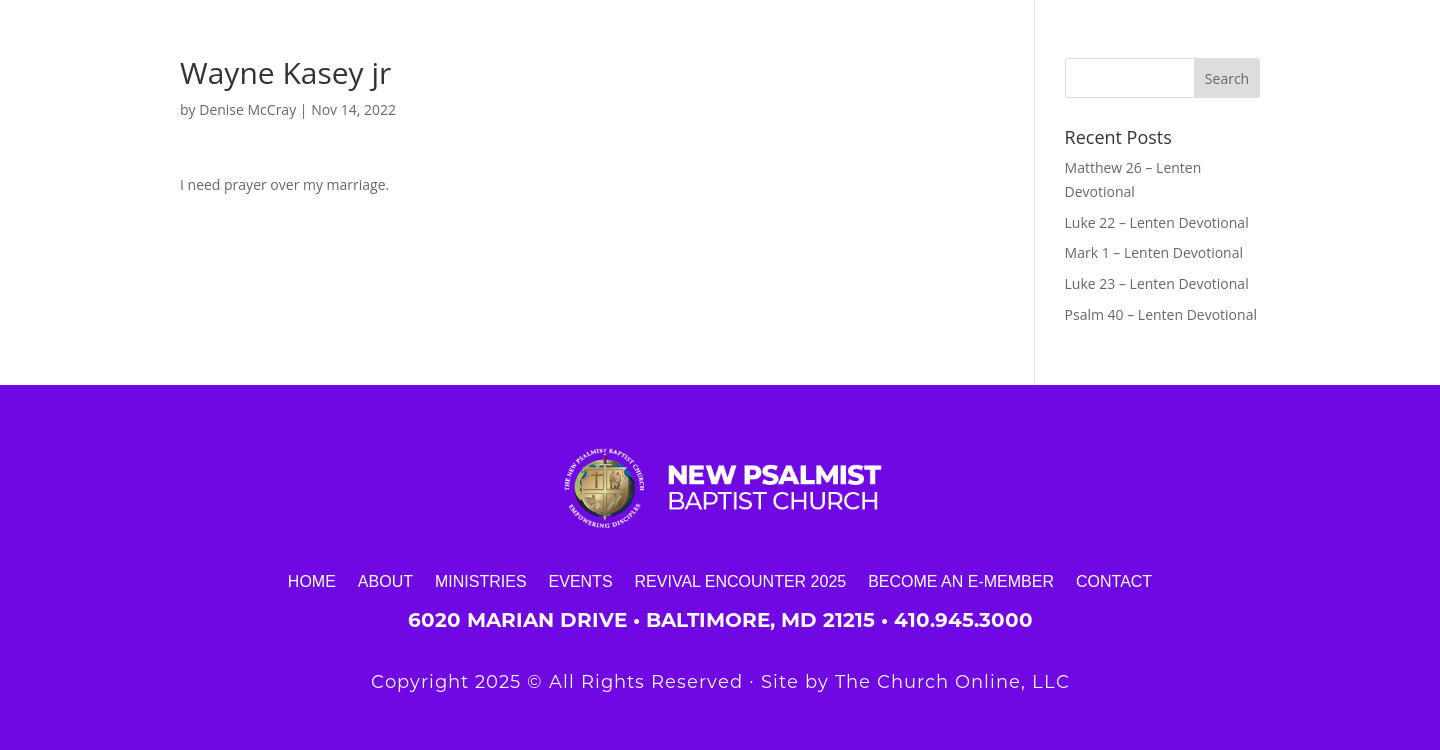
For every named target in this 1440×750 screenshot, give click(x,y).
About (385, 581)
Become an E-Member (961, 581)
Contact (1114, 581)
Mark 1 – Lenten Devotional (1154, 252)
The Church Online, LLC (952, 682)
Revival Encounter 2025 (741, 581)
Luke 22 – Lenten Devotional (1157, 222)
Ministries (481, 581)
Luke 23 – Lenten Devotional (1157, 283)
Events (581, 581)
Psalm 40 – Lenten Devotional (1161, 314)
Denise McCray (247, 109)
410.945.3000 (963, 620)
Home (312, 581)
